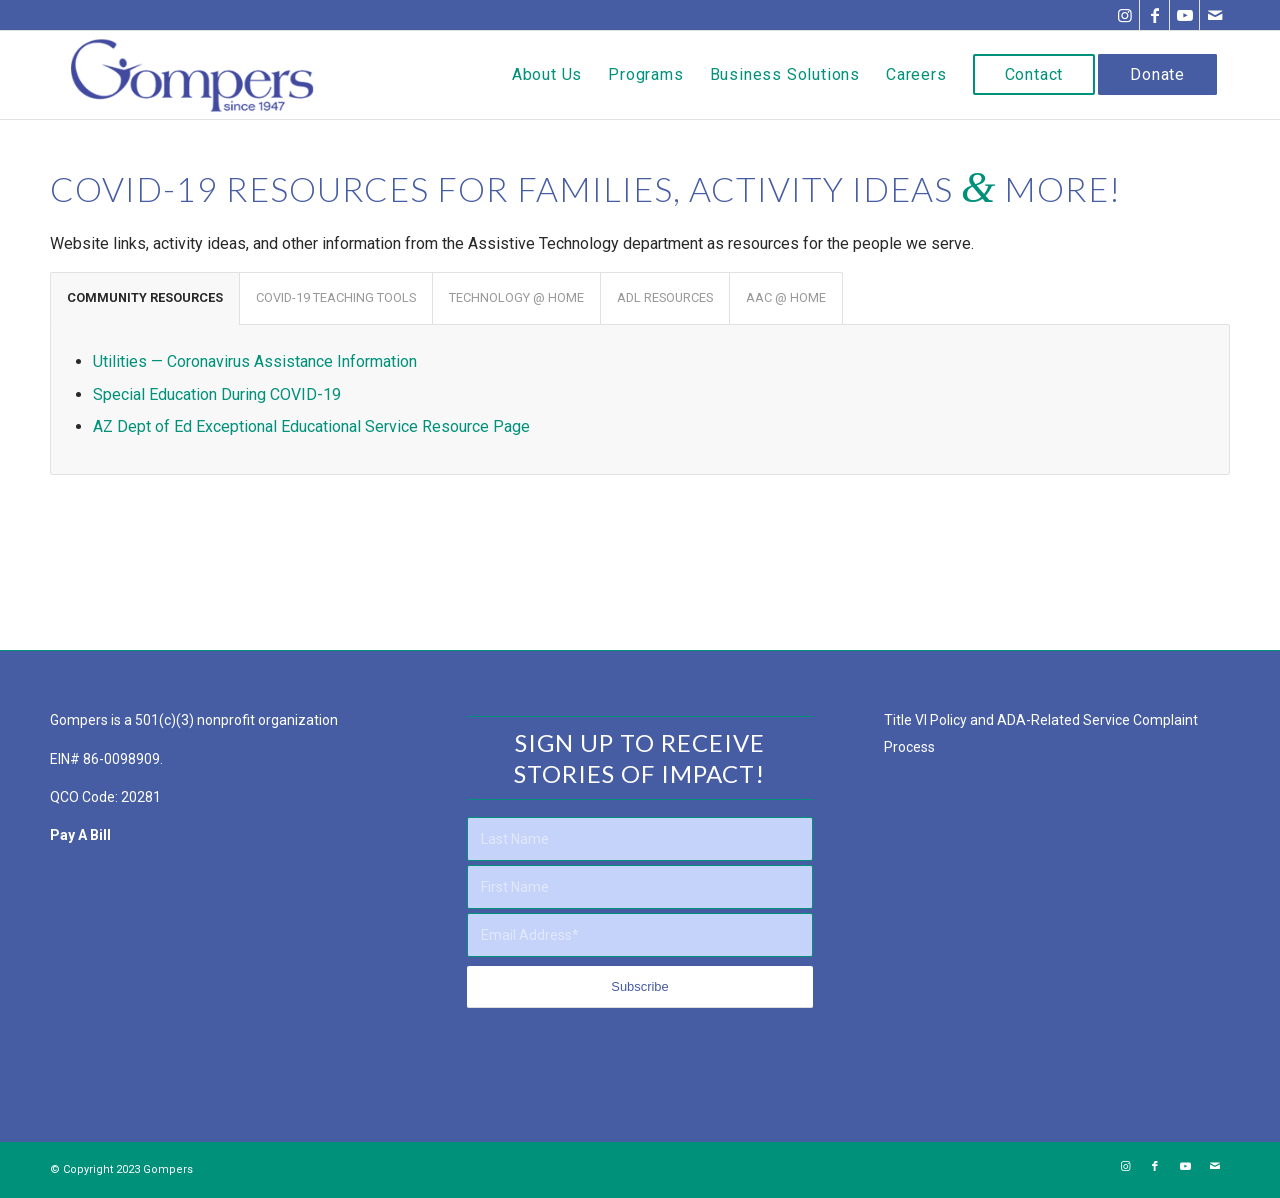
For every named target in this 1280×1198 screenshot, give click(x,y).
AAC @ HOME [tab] (786, 297)
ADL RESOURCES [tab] (665, 297)
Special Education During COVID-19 (217, 394)
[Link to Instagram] (1124, 15)
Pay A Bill (80, 835)
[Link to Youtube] (1184, 15)
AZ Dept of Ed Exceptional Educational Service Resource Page (311, 426)
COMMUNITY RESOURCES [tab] (145, 297)
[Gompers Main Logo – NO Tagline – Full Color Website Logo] (192, 75)
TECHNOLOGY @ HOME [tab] (516, 297)
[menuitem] (547, 75)
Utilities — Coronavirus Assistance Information (255, 361)
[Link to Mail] (1215, 15)
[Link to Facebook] (1154, 15)
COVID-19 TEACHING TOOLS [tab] (336, 297)
